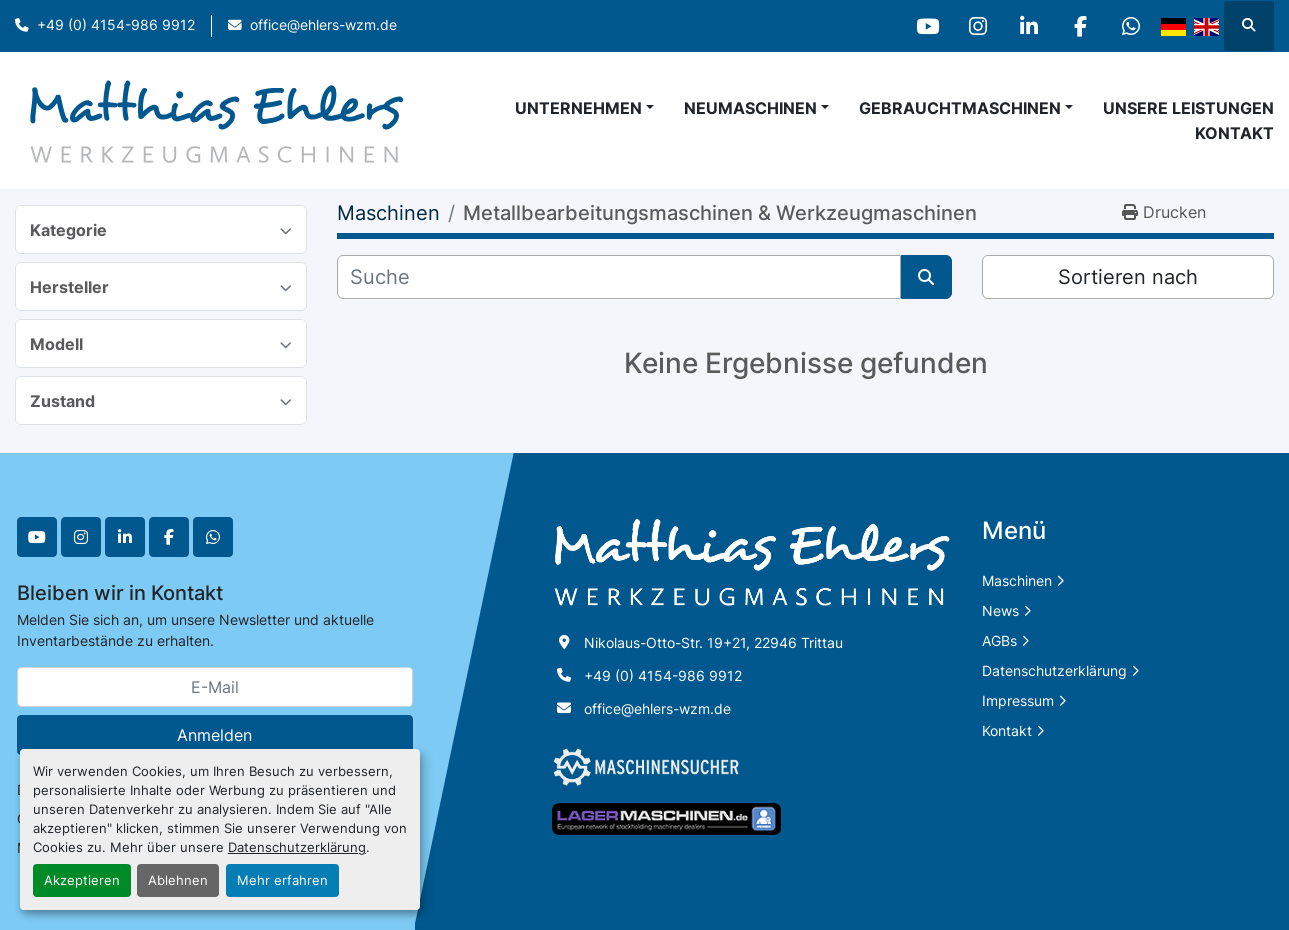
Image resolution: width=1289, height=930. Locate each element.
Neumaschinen (750, 108)
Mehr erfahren (282, 880)
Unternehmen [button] (578, 108)
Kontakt (1234, 133)
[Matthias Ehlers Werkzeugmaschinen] (752, 561)
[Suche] (618, 277)
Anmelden (214, 735)
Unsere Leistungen (1188, 108)
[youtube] (927, 26)
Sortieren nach (1128, 277)
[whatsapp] (1131, 26)
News (1000, 610)
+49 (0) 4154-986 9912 (116, 25)
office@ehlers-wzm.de (323, 25)
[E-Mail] (215, 687)
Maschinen (1017, 580)
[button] (756, 108)
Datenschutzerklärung (297, 847)
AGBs (999, 640)
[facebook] (1080, 26)
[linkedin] (1029, 26)
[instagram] (978, 26)
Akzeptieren (82, 880)
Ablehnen (178, 880)
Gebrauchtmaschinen (960, 108)
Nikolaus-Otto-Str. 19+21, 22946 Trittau (713, 642)
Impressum (1018, 700)
